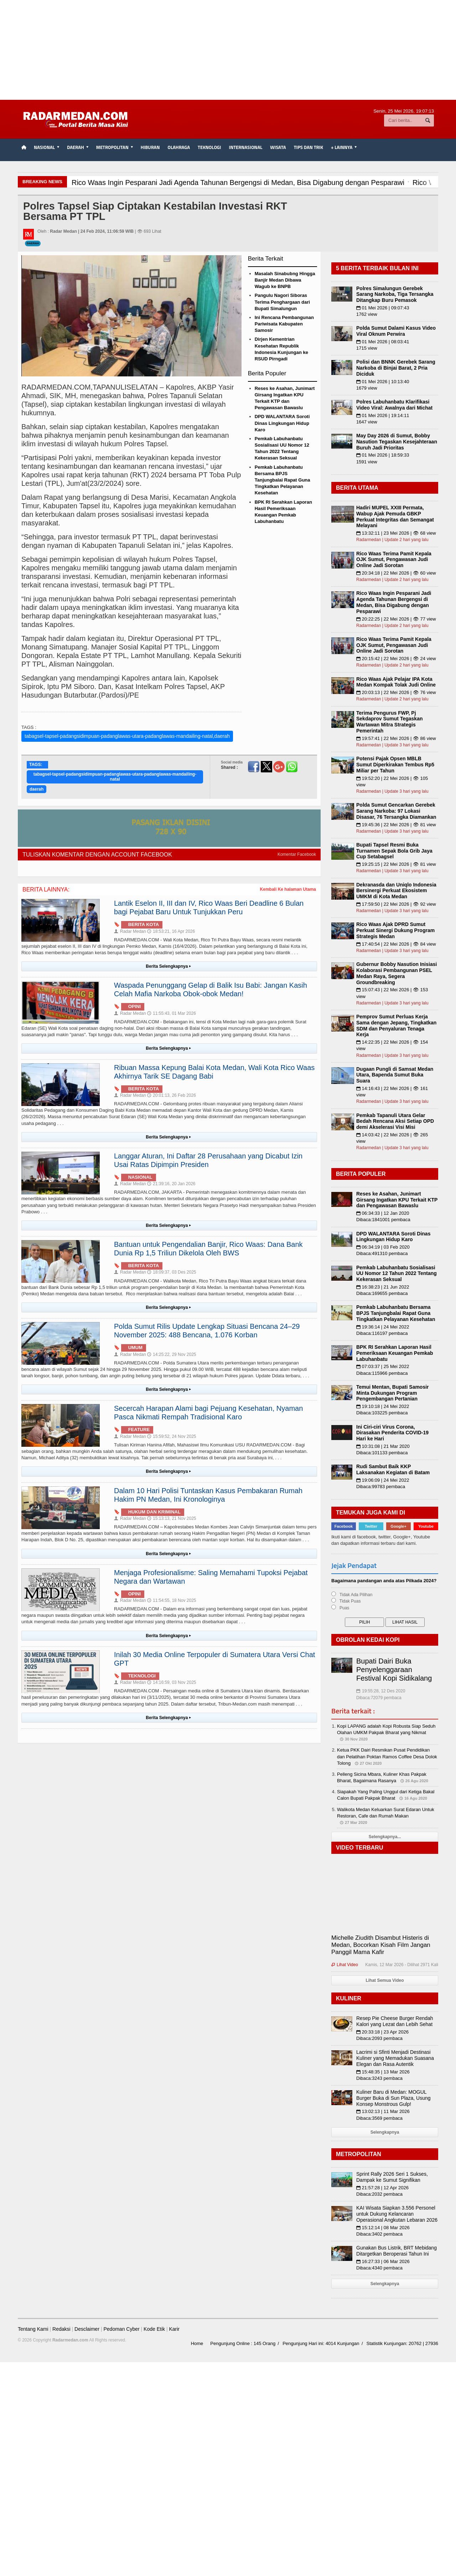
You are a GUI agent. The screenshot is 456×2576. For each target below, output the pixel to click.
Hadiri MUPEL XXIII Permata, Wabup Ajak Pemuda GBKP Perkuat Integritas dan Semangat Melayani (395, 516)
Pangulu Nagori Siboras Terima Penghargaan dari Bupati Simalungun (282, 302)
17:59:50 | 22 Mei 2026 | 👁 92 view (396, 904)
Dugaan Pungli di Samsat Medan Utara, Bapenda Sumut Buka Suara (394, 1075)
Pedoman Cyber (121, 2329)
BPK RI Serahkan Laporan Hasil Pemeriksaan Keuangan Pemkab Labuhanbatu (394, 1353)
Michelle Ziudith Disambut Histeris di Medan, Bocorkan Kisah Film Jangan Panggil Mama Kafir (380, 1945)
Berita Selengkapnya (169, 966)
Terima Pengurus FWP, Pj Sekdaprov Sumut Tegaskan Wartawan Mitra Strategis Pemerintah (389, 722)
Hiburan (150, 147)
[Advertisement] (228, 50)
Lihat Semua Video (385, 1980)
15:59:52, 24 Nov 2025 (171, 1436)
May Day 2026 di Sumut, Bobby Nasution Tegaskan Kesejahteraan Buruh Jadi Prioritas (396, 442)
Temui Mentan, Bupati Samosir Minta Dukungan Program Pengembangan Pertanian (392, 1393)
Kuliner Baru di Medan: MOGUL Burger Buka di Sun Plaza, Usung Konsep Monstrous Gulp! (393, 2098)
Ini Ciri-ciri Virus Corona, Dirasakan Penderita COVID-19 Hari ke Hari (392, 1433)
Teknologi (209, 147)
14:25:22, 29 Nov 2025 (171, 1354)
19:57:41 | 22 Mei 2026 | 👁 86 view (396, 738)
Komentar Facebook (297, 854)
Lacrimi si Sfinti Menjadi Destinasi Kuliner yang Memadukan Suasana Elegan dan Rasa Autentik (395, 2058)
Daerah (33, 243)
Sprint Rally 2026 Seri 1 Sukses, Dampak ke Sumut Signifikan (392, 2177)
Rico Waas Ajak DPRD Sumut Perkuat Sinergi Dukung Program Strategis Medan (395, 930)
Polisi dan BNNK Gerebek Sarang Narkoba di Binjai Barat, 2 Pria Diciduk (395, 368)
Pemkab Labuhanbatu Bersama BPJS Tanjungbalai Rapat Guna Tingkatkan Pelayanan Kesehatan (282, 480)
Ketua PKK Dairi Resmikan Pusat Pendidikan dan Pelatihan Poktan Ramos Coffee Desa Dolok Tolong (387, 1756)
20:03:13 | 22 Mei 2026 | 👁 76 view (396, 692)
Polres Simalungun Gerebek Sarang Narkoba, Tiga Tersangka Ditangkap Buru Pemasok (395, 294)
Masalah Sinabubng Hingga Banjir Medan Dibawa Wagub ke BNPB (285, 280)
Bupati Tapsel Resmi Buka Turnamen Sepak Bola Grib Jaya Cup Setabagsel (394, 851)
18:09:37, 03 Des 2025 (171, 1272)
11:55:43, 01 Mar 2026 (171, 1013)
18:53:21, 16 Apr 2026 (171, 931)
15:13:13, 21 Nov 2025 (171, 1518)
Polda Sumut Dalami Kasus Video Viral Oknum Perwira (396, 331)
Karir (174, 2329)
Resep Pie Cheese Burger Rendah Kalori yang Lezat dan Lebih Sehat (394, 2021)
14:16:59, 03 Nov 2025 (171, 1682)
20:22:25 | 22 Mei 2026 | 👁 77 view (396, 619)
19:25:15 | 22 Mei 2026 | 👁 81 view (396, 864)
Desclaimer (86, 2329)
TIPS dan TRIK (308, 147)
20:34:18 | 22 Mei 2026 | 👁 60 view (396, 573)
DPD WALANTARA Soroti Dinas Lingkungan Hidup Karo (282, 423)
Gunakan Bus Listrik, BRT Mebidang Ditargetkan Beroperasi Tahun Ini (396, 2251)
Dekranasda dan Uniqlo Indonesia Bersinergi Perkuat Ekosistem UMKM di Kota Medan (396, 891)
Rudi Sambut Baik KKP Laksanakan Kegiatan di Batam (393, 1469)
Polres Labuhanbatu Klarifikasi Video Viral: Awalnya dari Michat (394, 405)
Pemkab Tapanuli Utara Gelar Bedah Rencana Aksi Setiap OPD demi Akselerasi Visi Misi (395, 1121)
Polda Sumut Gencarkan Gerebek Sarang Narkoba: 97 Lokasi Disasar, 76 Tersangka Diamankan (396, 811)
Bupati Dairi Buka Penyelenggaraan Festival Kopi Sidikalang (394, 1669)
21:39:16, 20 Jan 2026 (171, 1183)
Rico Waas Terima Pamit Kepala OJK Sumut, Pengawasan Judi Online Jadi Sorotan (393, 560)
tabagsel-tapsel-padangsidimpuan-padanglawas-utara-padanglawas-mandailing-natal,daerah (127, 736)
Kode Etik (154, 2329)
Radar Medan (130, 931)
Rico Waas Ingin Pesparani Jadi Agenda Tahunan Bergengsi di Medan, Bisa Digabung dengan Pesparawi (393, 602)
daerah (36, 789)
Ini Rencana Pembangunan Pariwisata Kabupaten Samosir (284, 324)
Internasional (246, 147)
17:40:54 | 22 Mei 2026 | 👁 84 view (396, 944)
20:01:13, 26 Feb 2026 (171, 1095)
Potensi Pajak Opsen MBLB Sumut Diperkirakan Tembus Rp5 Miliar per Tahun (395, 764)
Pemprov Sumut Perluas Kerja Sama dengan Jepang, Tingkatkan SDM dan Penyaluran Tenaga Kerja (396, 1025)
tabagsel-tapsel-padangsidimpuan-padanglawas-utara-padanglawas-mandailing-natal (114, 777)
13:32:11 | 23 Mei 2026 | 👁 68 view (396, 533)
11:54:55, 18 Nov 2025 (171, 1600)
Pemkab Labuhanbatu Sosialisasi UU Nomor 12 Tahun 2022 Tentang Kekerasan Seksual (396, 1273)
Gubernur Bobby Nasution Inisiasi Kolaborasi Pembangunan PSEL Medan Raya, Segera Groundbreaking (396, 973)
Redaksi (61, 2329)
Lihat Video (344, 1964)
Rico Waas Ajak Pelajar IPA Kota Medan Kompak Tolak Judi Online (396, 682)
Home (197, 2343)
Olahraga (178, 147)
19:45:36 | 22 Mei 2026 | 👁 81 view (396, 824)
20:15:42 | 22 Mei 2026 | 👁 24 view (396, 658)
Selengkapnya (384, 2132)
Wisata (278, 147)
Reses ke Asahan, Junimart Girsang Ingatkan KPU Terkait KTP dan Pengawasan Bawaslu (396, 1200)
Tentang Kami (33, 2329)
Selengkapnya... (385, 1836)
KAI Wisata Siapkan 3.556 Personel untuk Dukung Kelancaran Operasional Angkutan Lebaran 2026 (396, 2214)
